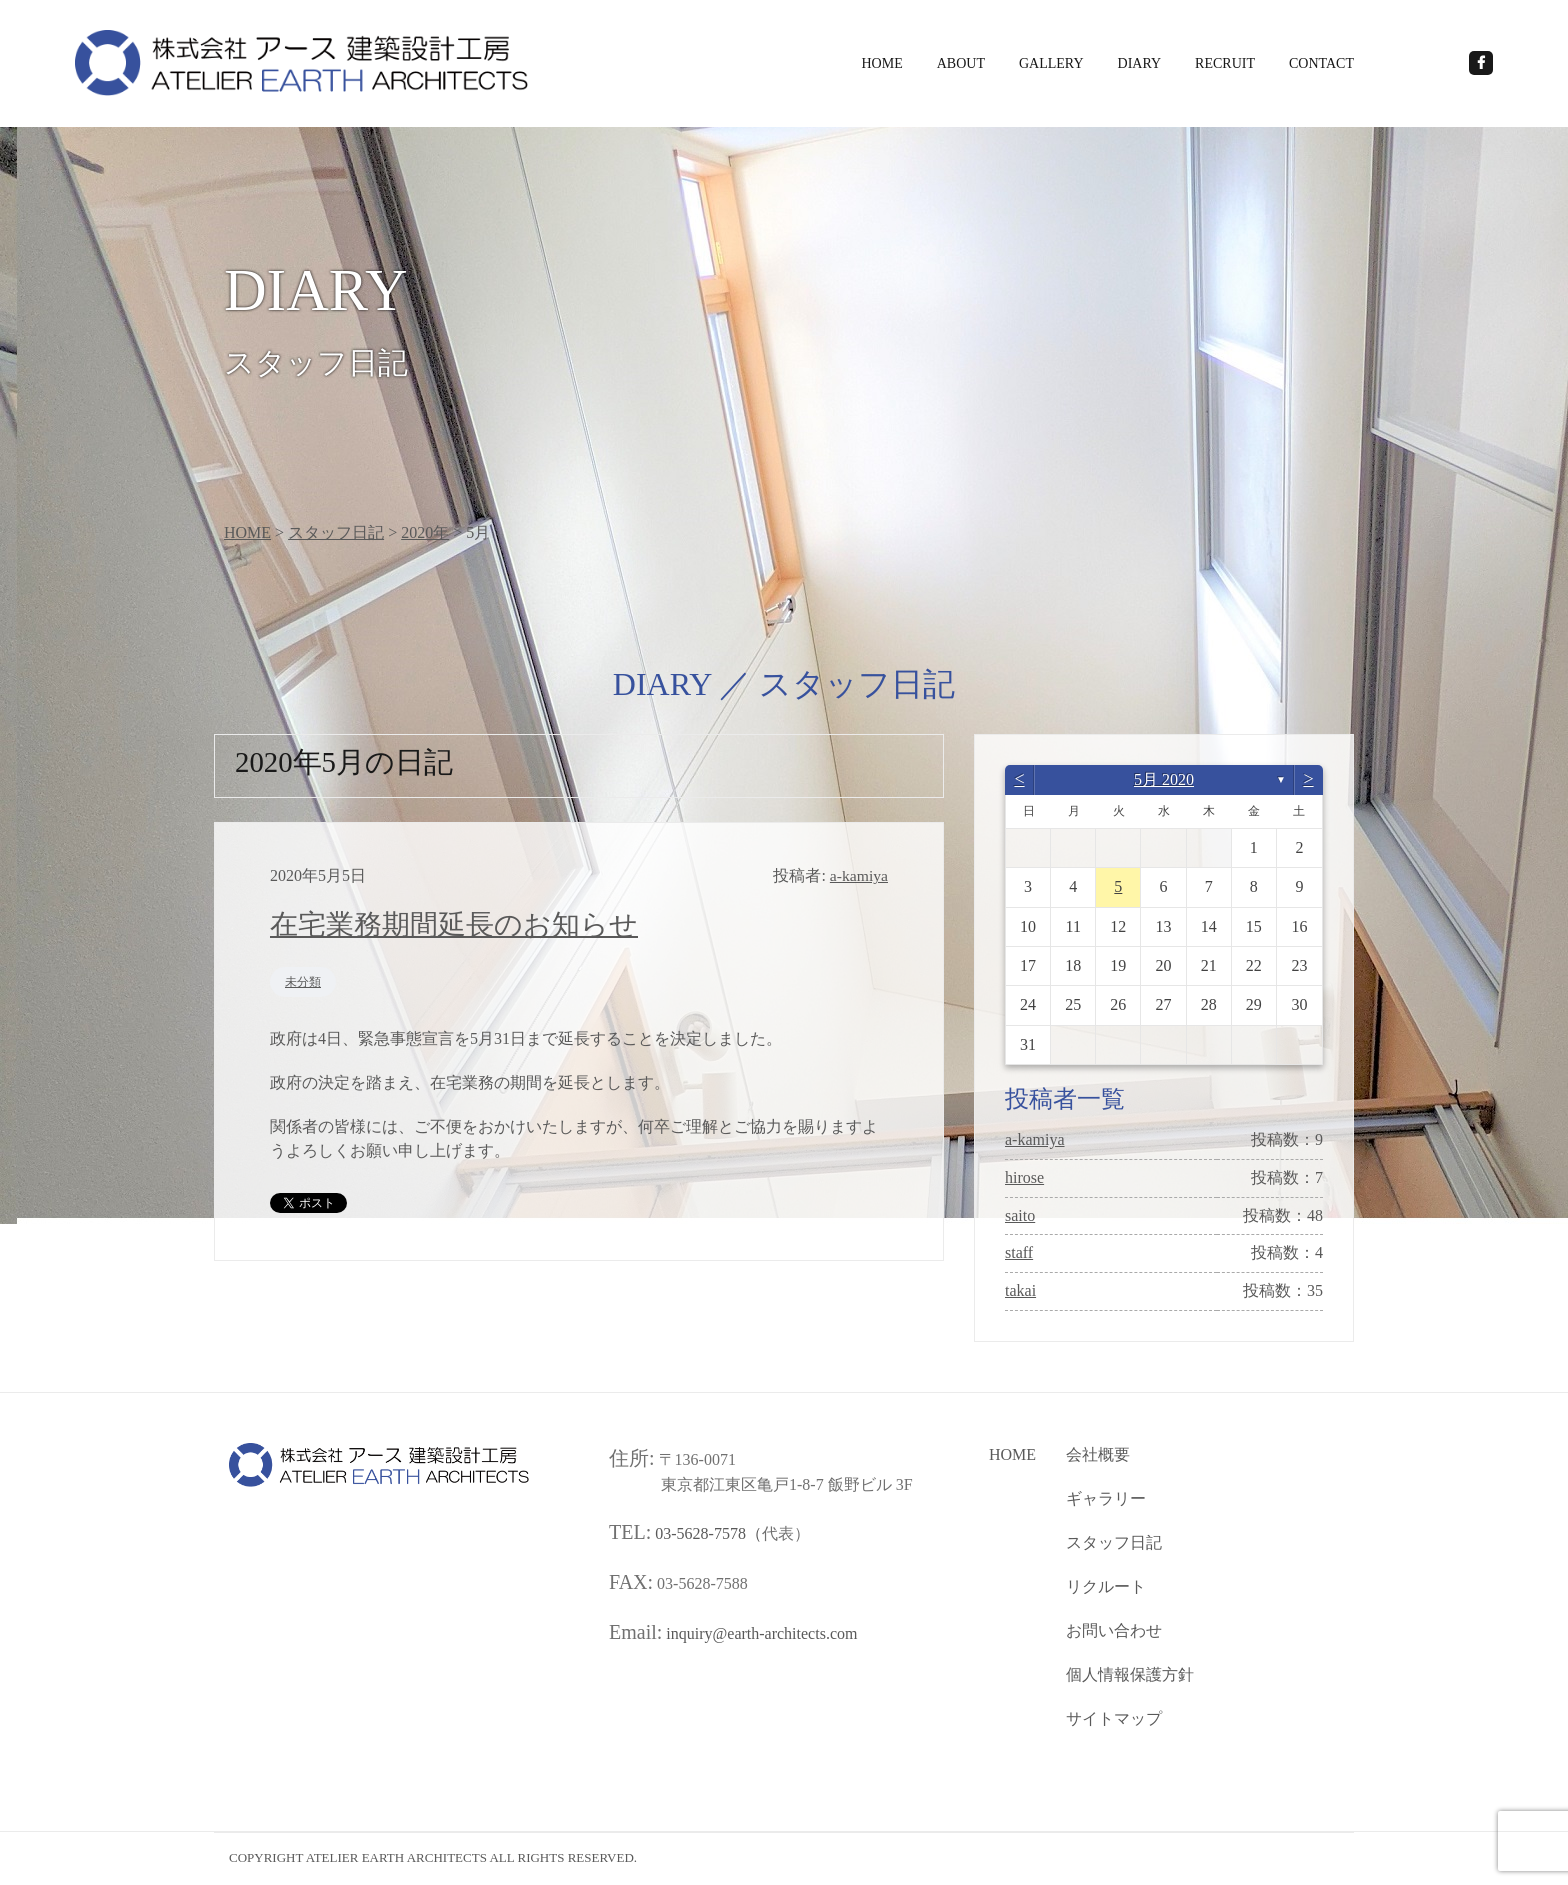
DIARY (1140, 63)
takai (1020, 1292)
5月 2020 (1164, 781)
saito (1020, 1217)
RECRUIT (1225, 63)
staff (1019, 1255)
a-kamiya (1035, 1141)
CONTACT (1321, 63)
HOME (882, 63)
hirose (1024, 1179)
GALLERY (1051, 63)
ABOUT (961, 63)
